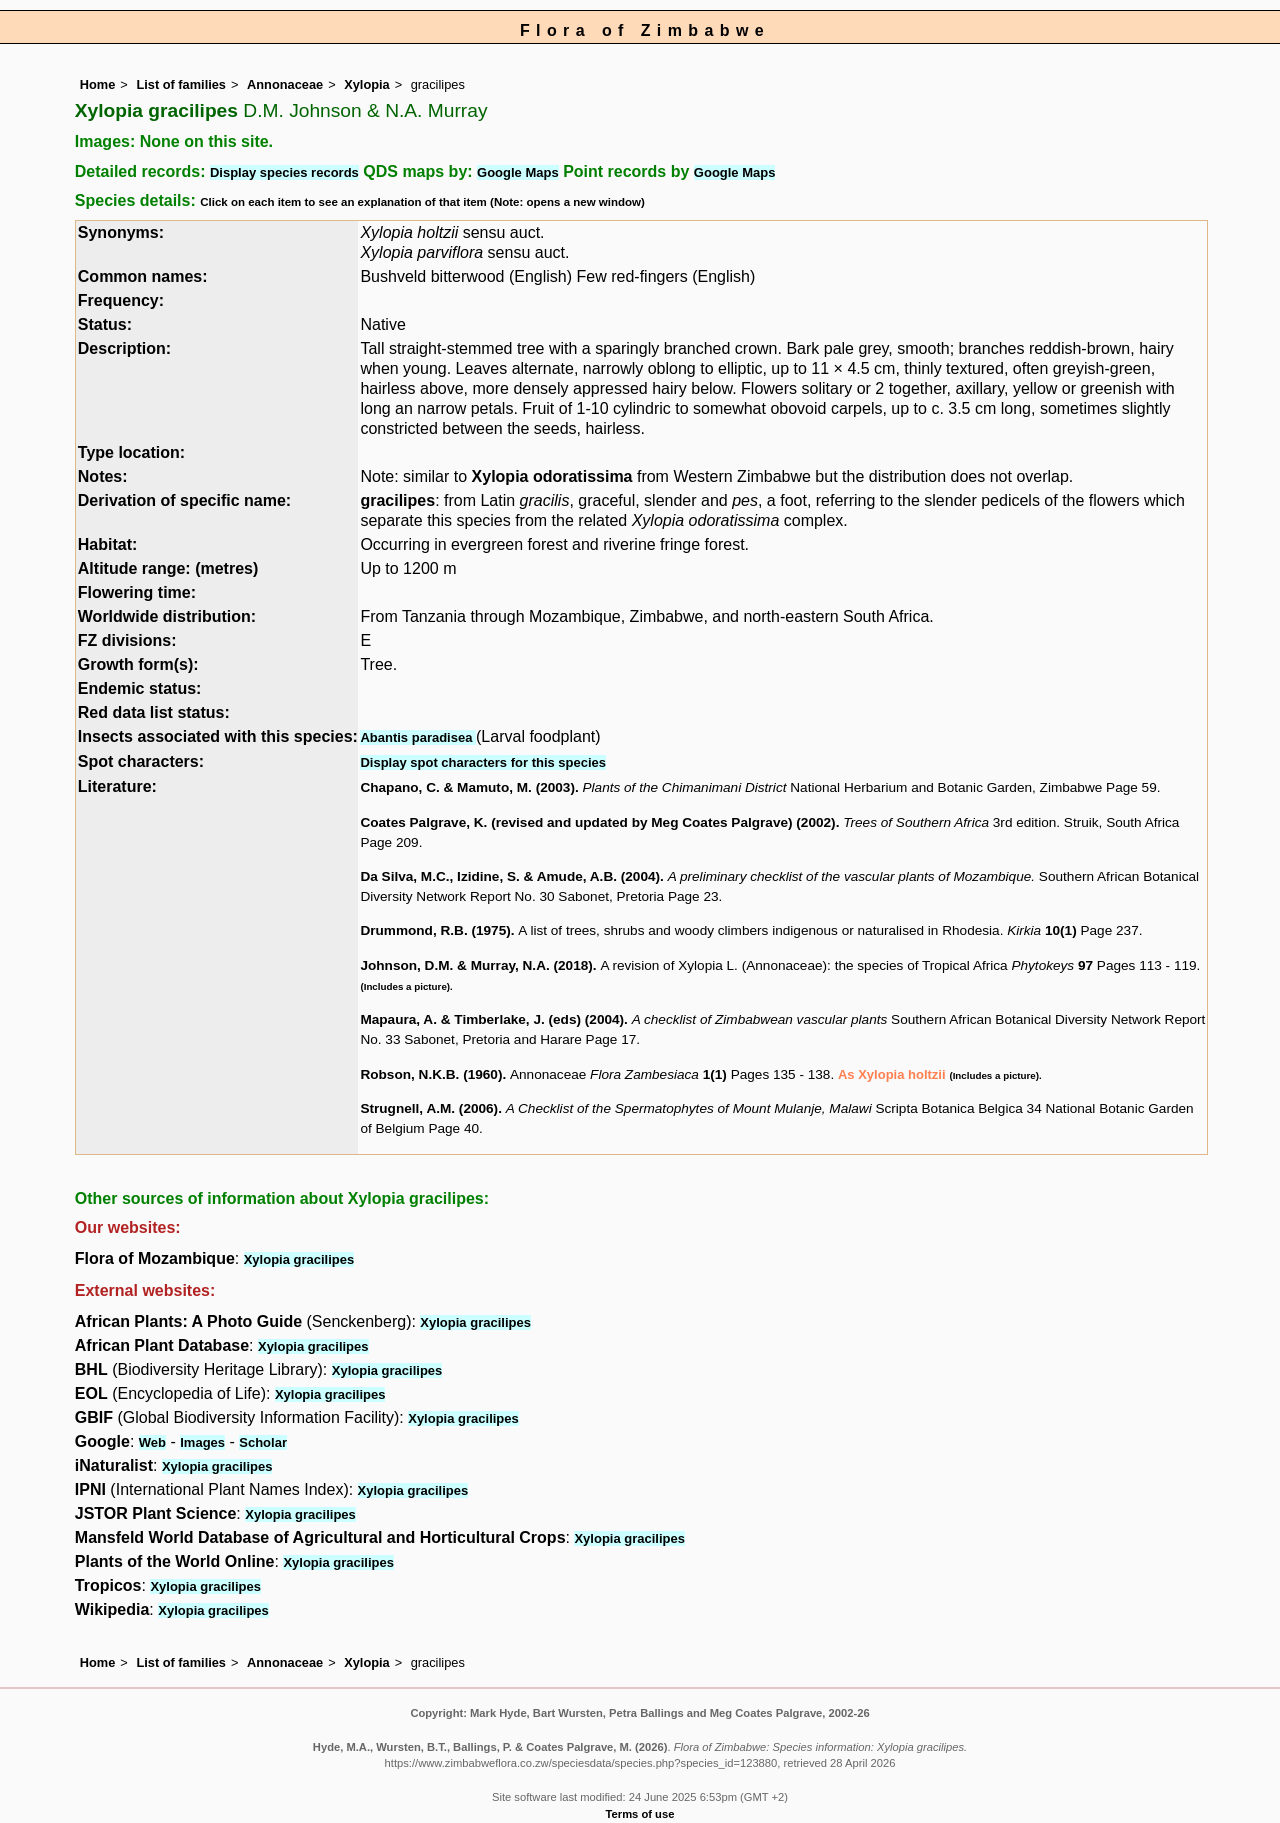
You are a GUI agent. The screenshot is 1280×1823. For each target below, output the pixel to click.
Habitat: (108, 544)
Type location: (131, 452)
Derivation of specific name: (184, 500)
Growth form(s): (138, 664)
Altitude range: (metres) (168, 568)
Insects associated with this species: (218, 736)
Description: (124, 348)
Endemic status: (140, 688)
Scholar (263, 1442)
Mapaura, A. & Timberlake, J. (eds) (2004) (492, 1019)
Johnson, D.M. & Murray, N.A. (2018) (476, 965)
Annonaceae (285, 84)
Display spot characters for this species (483, 762)
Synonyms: (121, 232)
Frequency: (121, 300)
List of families (181, 84)
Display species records (284, 172)
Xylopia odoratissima (552, 476)
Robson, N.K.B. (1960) (431, 1074)
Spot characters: (141, 761)
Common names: (143, 276)
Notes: (103, 476)
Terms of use (640, 1814)
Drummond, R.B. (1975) (435, 930)
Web (152, 1442)
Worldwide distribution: (167, 616)
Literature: (117, 786)
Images (202, 1442)
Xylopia (367, 84)
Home (98, 84)
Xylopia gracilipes (299, 1259)
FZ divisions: (127, 640)
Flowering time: (137, 592)
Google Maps (518, 172)
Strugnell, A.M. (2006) (429, 1108)
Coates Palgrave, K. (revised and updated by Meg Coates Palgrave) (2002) (597, 822)
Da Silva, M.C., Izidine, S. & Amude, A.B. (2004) (510, 876)
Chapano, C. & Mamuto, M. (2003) (467, 787)
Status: (105, 324)
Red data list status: (154, 712)
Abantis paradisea (418, 737)
